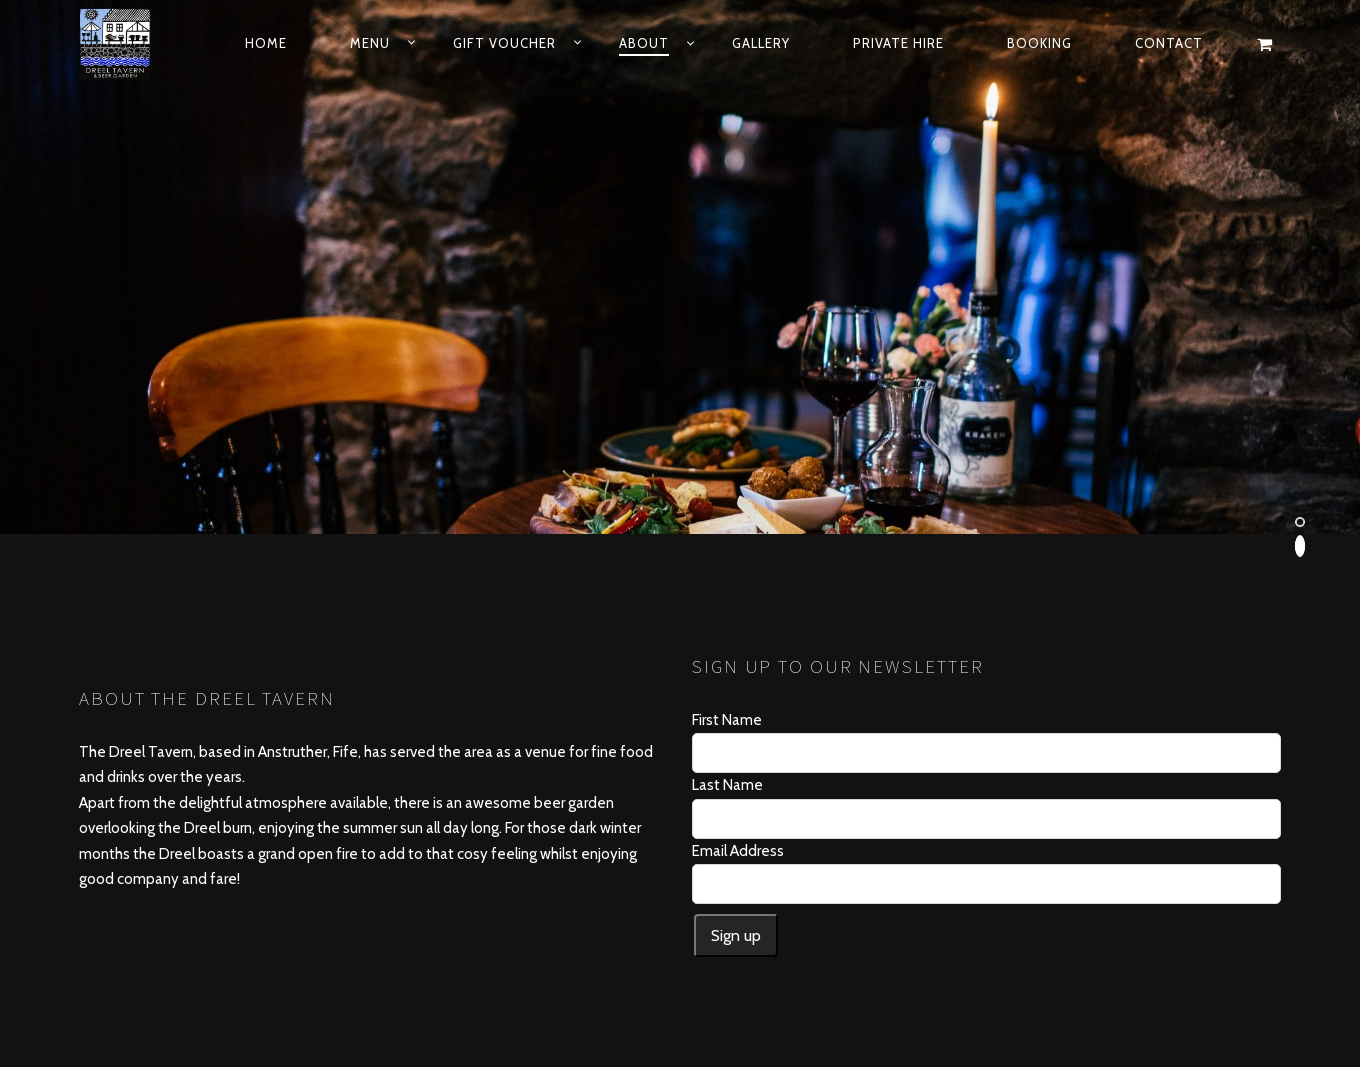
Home (266, 43)
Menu (370, 43)
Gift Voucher (504, 43)
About (644, 43)
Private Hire (898, 43)
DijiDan (851, 991)
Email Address (738, 677)
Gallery (761, 43)
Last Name (727, 612)
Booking (1039, 43)
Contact (1169, 43)
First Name (727, 546)
